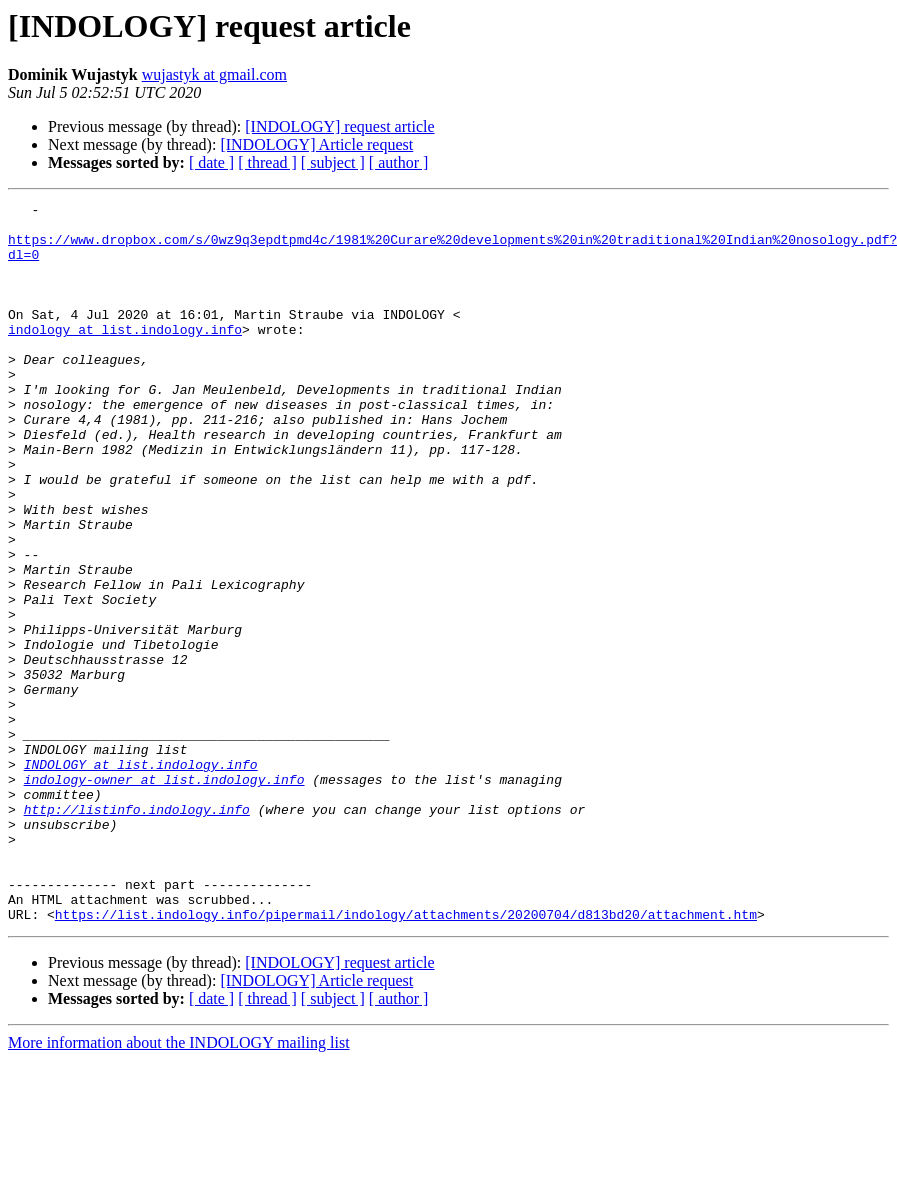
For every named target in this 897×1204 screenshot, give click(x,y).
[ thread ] (267, 162)
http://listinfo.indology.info (137, 932)
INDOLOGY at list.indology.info (141, 878)
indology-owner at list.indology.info (164, 896)
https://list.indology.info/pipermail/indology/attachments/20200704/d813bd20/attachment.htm (406, 1058)
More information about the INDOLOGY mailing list (179, 1186)
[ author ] (399, 162)
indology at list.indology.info (125, 356)
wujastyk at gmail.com (214, 74)
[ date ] (211, 162)
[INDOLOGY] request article (339, 126)
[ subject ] (333, 162)
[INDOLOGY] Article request (316, 144)
